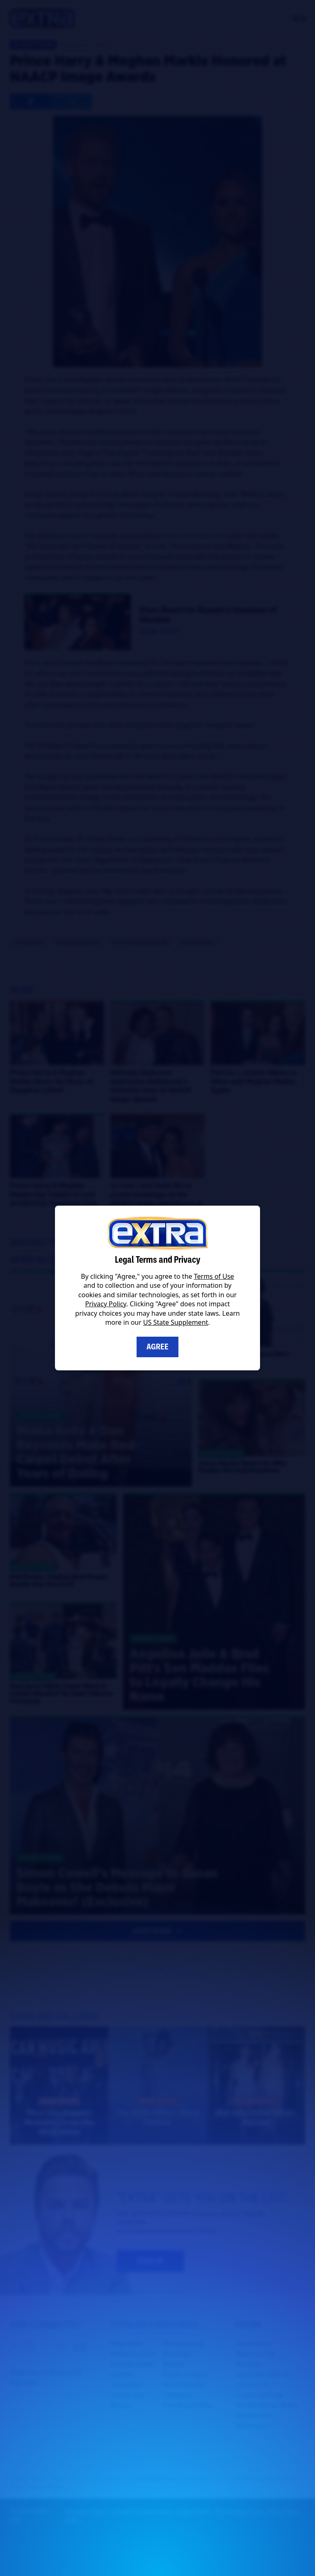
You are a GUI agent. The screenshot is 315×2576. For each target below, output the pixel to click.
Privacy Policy (105, 1303)
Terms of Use (214, 1276)
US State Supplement (175, 1322)
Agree (157, 1346)
